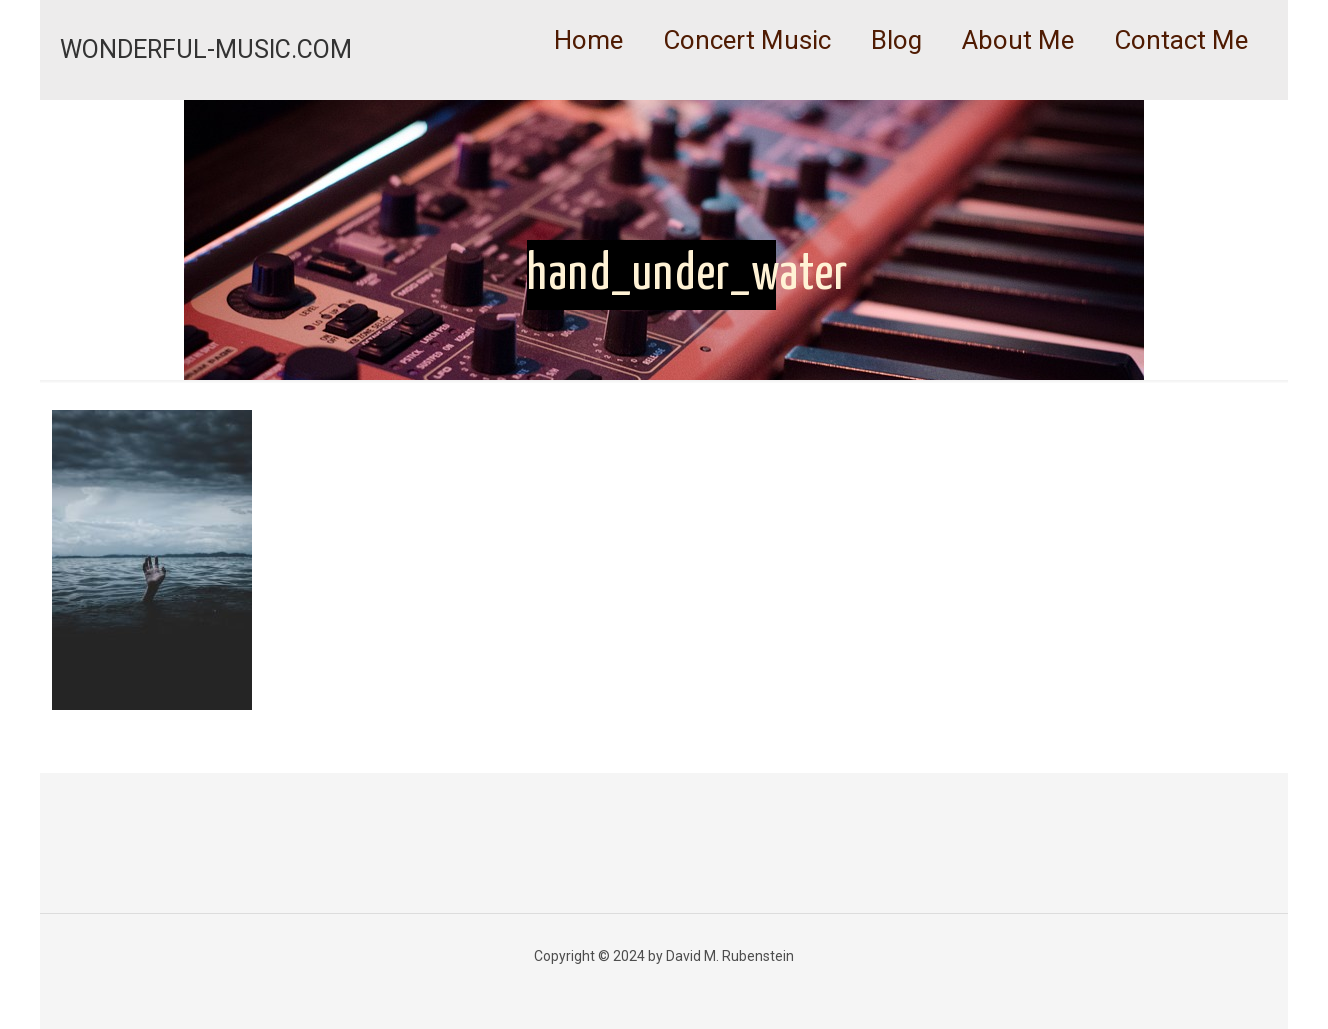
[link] (747, 90)
